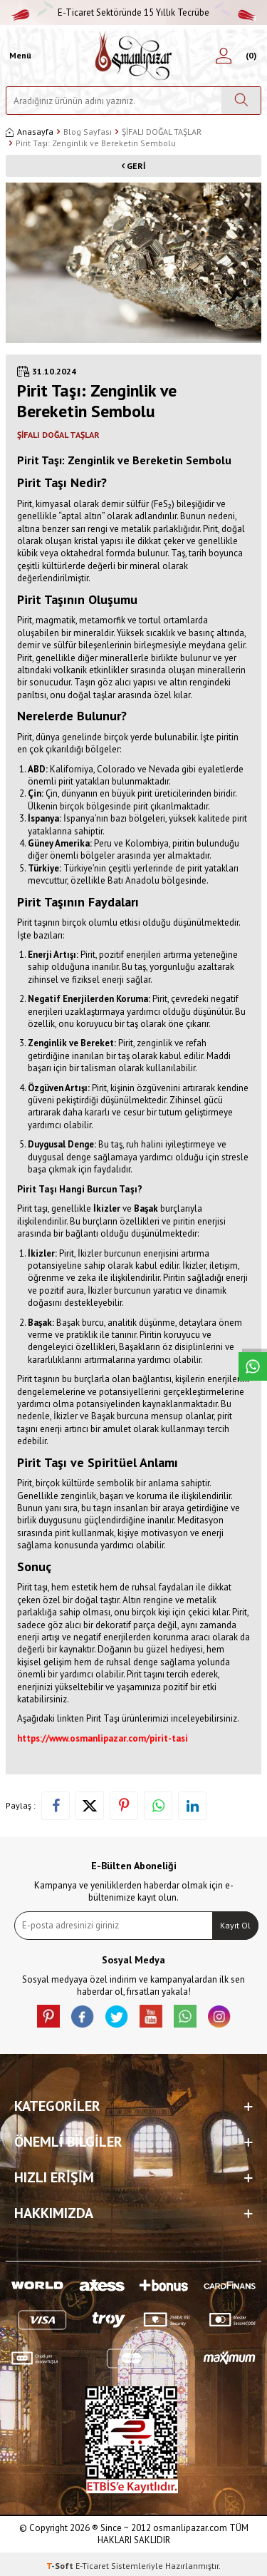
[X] (116, 2016)
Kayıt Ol (235, 1925)
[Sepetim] (249, 55)
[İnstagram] (219, 2016)
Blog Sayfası (87, 131)
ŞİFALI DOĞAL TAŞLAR (161, 131)
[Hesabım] (223, 55)
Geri (133, 165)
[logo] (133, 56)
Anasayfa (29, 131)
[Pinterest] (48, 2016)
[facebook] (82, 2016)
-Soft (60, 2565)
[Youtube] (151, 2016)
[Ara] (241, 100)
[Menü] (18, 55)
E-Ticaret (92, 2565)
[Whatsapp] (185, 2016)
